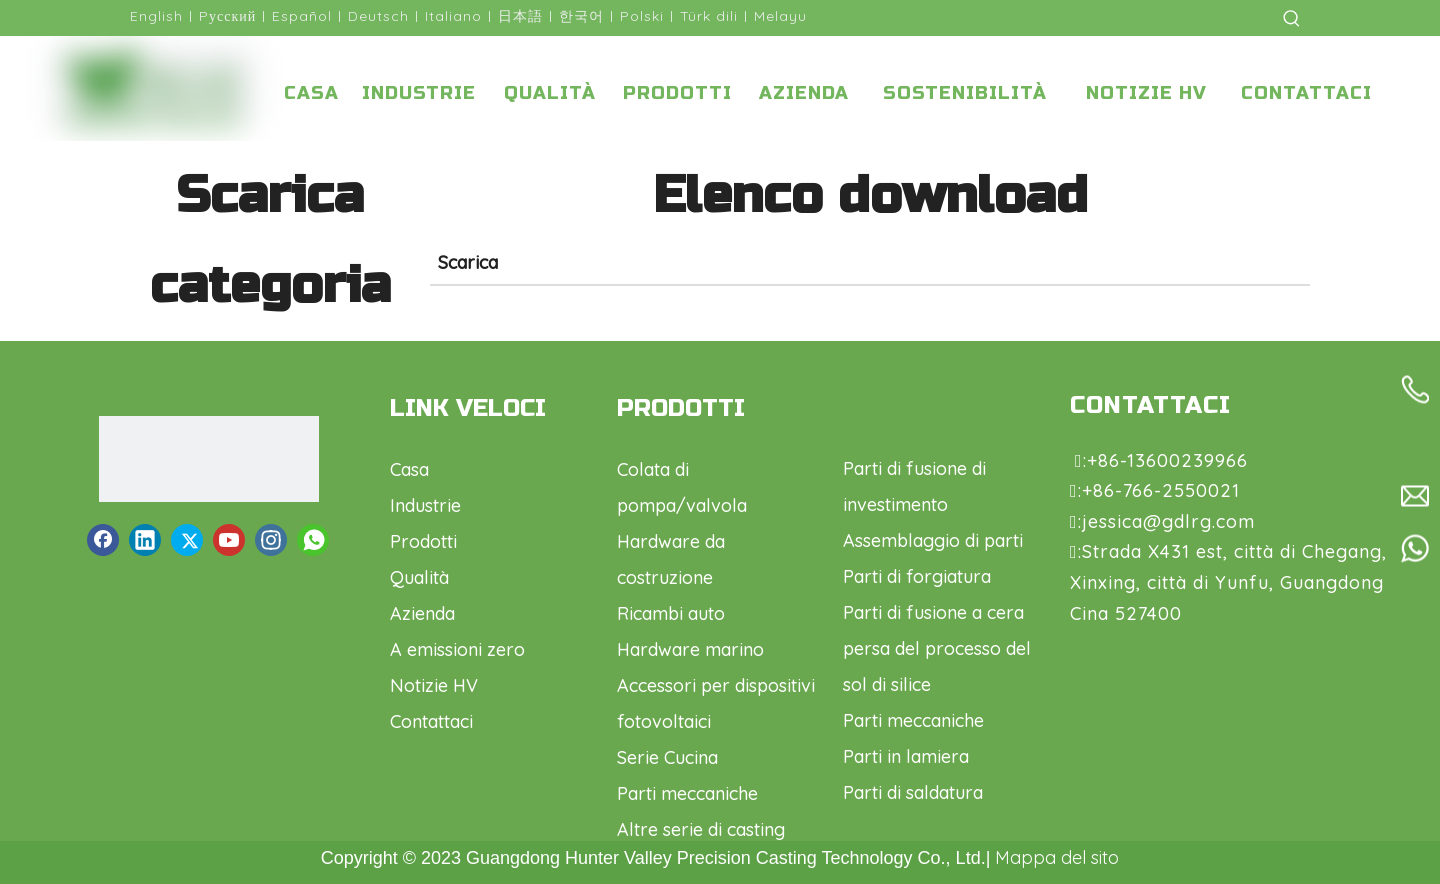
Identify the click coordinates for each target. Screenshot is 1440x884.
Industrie (425, 505)
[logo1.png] (209, 459)
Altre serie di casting (701, 829)
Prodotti (423, 541)
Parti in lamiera (906, 756)
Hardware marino (690, 649)
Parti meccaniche (687, 793)
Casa (409, 469)
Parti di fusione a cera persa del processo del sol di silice (937, 648)
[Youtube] (229, 540)
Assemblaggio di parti (933, 540)
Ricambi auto (671, 613)
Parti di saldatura (913, 792)
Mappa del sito (1057, 857)
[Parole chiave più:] (1292, 18)
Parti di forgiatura (917, 576)
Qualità (419, 577)
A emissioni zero (457, 649)
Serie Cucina (667, 757)
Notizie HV (434, 685)
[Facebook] (103, 540)
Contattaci (431, 721)
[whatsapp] (313, 540)
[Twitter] (187, 540)
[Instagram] (271, 540)
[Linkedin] (145, 540)
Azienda (422, 613)
